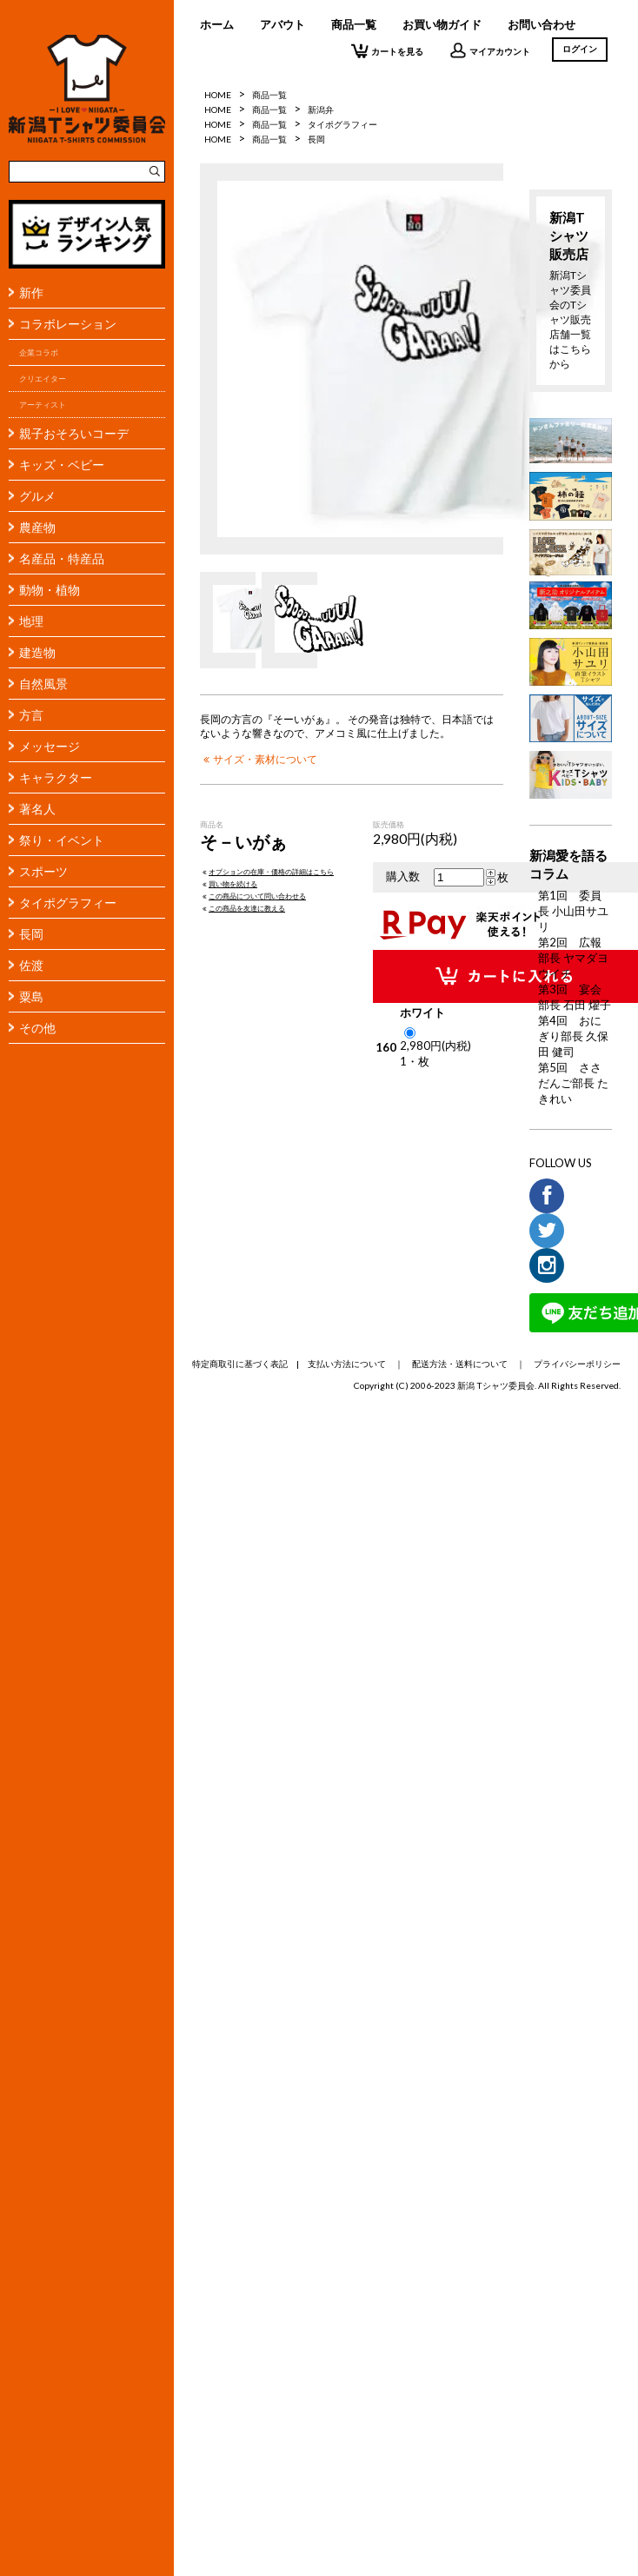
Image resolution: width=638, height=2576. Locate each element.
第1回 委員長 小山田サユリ (573, 910)
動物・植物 (49, 589)
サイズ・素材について (258, 759)
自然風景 (43, 683)
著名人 (37, 808)
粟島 (31, 996)
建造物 (37, 652)
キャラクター (55, 777)
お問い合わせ (541, 24)
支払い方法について (347, 1363)
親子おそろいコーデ (74, 433)
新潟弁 (321, 109)
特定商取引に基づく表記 (240, 1363)
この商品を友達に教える (242, 908)
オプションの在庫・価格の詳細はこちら (267, 871)
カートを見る (387, 50)
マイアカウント (489, 50)
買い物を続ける (228, 884)
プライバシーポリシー (577, 1363)
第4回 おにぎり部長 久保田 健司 (573, 1036)
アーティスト (42, 404)
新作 (31, 292)
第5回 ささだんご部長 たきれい (573, 1082)
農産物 (37, 527)
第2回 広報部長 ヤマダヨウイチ (573, 957)
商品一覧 (353, 24)
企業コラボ (38, 352)
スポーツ (43, 871)
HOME (217, 95)
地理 (31, 621)
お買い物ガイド (442, 24)
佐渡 (31, 965)
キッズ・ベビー (61, 464)
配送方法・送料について (460, 1363)
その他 (37, 1027)
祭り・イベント (61, 840)
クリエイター (42, 378)
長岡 (31, 933)
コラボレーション (67, 323)
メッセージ (49, 746)
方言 (31, 714)
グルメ (37, 495)
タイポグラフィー (67, 902)
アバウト (282, 24)
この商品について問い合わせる (253, 896)
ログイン (579, 48)
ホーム (217, 24)
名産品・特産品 (61, 558)
